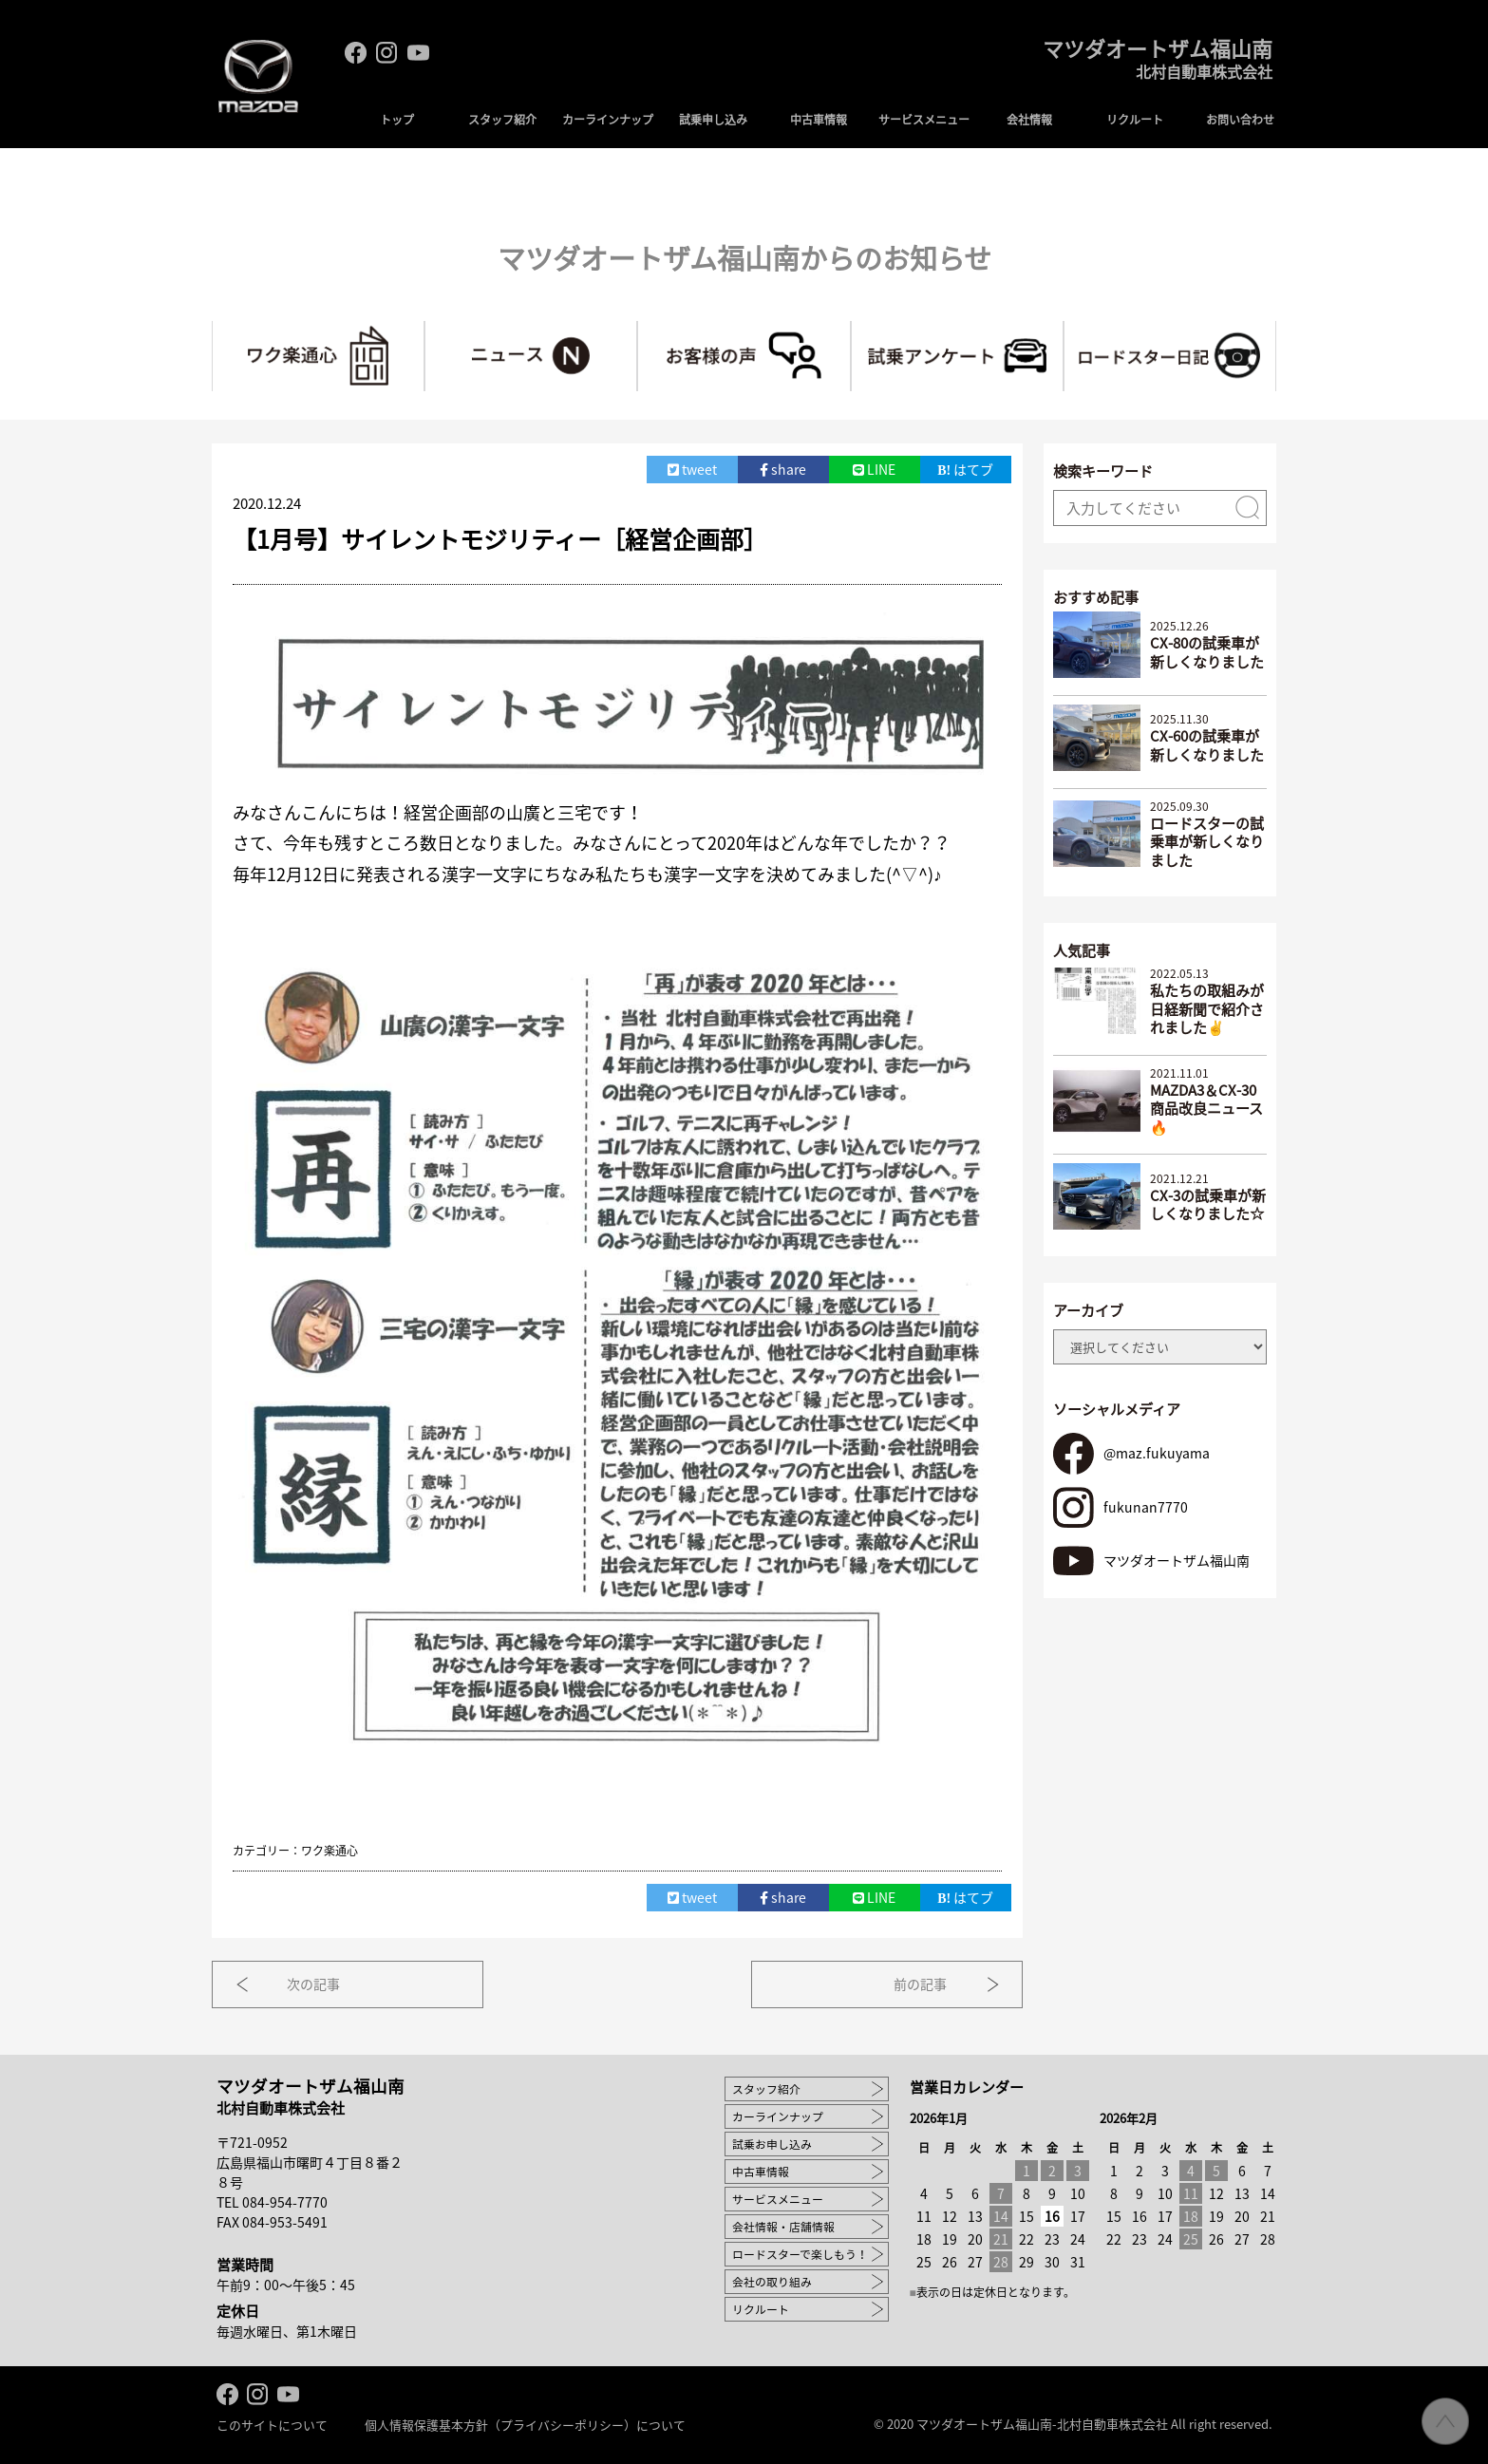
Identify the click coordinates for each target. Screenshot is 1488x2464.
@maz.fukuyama (1155, 1451)
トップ (397, 119)
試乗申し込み (713, 119)
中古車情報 (818, 119)
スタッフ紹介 (502, 119)
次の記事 (318, 1982)
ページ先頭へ (1445, 2421)
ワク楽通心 (329, 1848)
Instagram (387, 53)
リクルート (1134, 119)
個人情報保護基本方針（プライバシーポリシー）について (525, 2424)
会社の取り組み (772, 2279)
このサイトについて (272, 2424)
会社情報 (1029, 119)
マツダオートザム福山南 (1152, 64)
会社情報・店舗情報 (783, 2224)
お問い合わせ (1240, 119)
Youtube (418, 53)
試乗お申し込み (772, 2142)
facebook (356, 53)
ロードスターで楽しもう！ (800, 2252)
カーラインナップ (607, 119)
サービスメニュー (924, 119)
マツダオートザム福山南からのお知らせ (744, 256)
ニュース (636, 328)
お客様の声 (850, 328)
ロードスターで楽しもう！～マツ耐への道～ (1275, 328)
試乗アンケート (1063, 328)
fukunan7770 (1144, 1504)
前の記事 (916, 1982)
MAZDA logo (259, 82)
